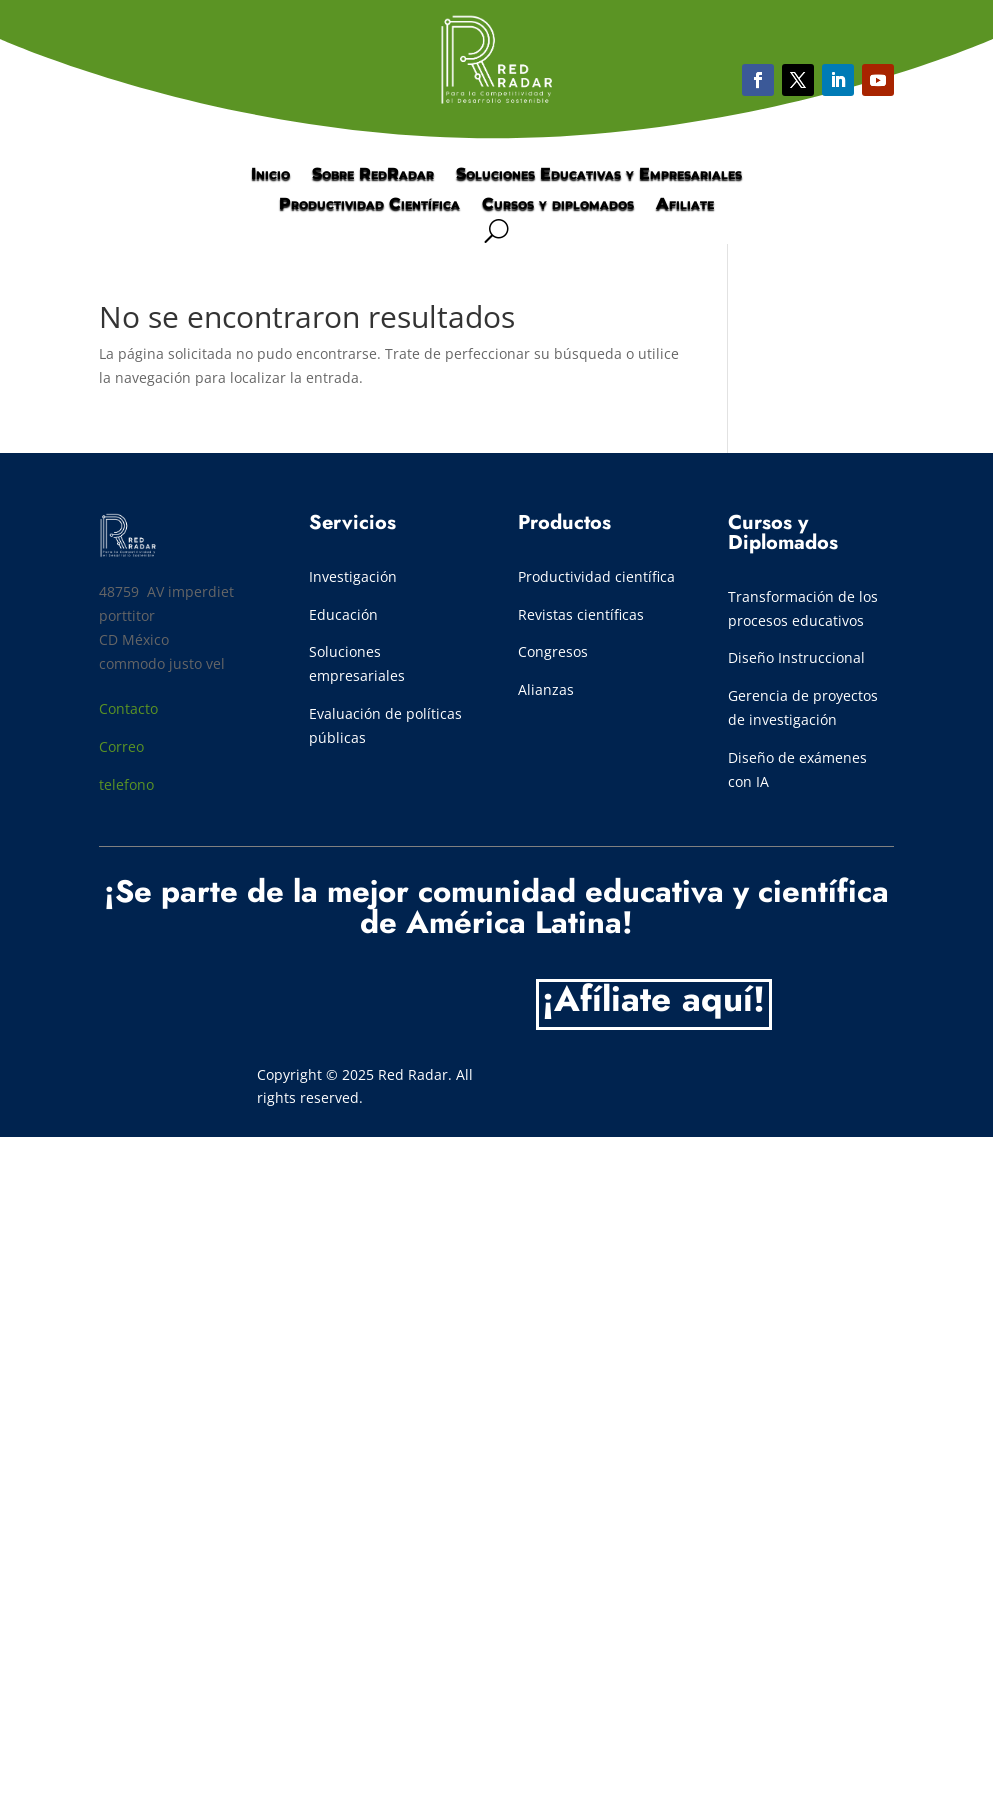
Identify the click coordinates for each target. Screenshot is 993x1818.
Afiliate (685, 205)
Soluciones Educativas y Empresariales (599, 175)
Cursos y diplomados (558, 205)
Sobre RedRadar (373, 175)
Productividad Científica (369, 205)
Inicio (270, 175)
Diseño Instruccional (796, 657)
